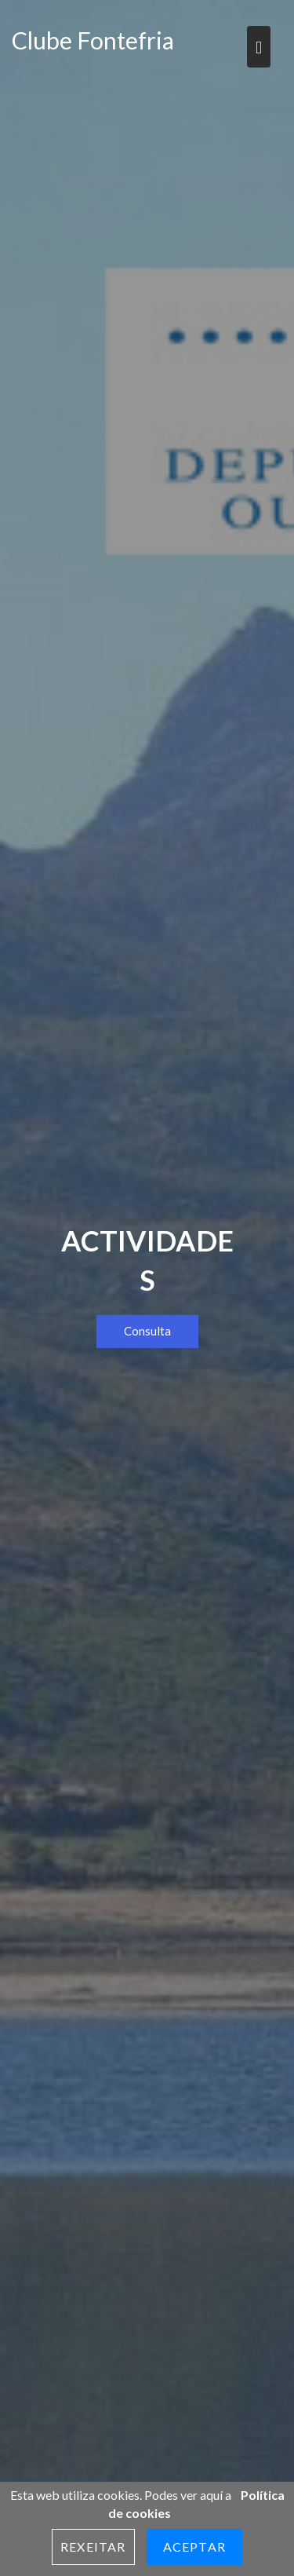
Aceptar (194, 2546)
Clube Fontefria (93, 40)
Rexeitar (93, 2546)
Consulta (147, 1331)
